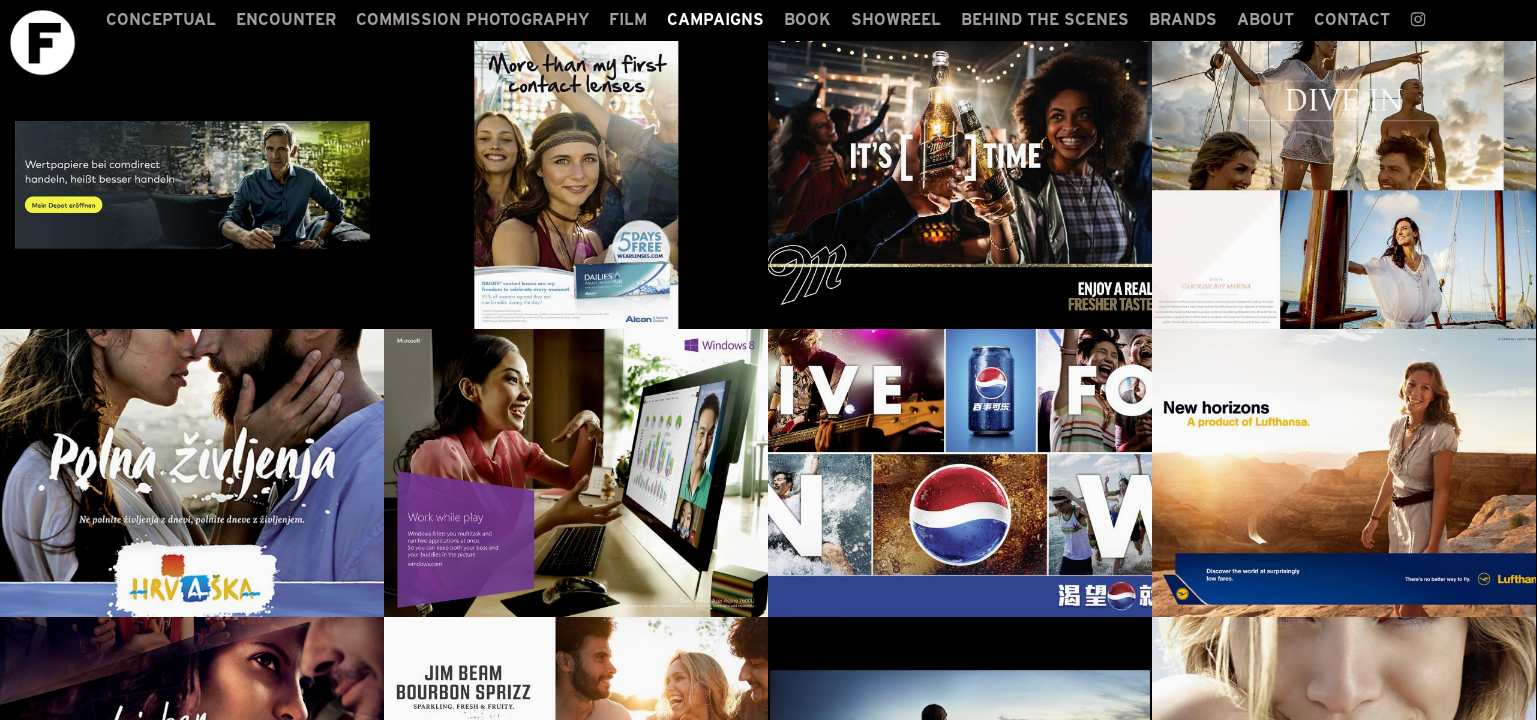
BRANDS (1183, 19)
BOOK (807, 19)
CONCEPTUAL (161, 19)
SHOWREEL (896, 19)
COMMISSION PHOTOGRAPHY (472, 19)
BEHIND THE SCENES (1045, 19)
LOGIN (1503, 702)
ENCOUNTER (286, 19)
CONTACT (1352, 19)
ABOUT (1265, 19)
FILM (628, 19)
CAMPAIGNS (715, 19)
